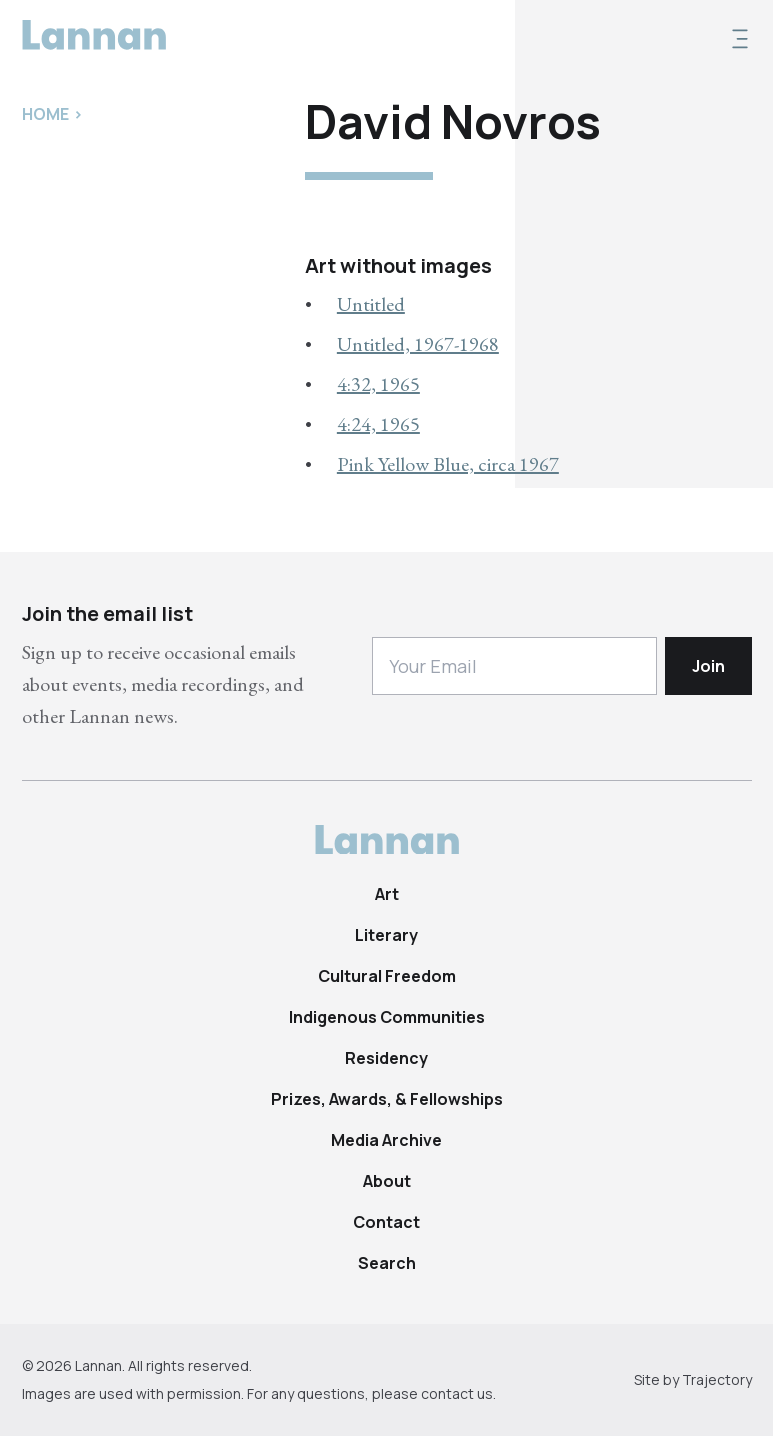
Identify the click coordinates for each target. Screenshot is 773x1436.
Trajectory (717, 1379)
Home (45, 114)
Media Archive (386, 1140)
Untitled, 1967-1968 (418, 344)
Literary (386, 935)
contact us (457, 1393)
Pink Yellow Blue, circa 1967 (448, 464)
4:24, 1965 (378, 424)
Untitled (371, 304)
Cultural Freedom (387, 976)
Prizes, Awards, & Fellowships (387, 1099)
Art (387, 894)
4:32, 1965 (378, 384)
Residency (386, 1058)
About (387, 1181)
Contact (386, 1222)
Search (387, 1263)
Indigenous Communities (387, 1017)
